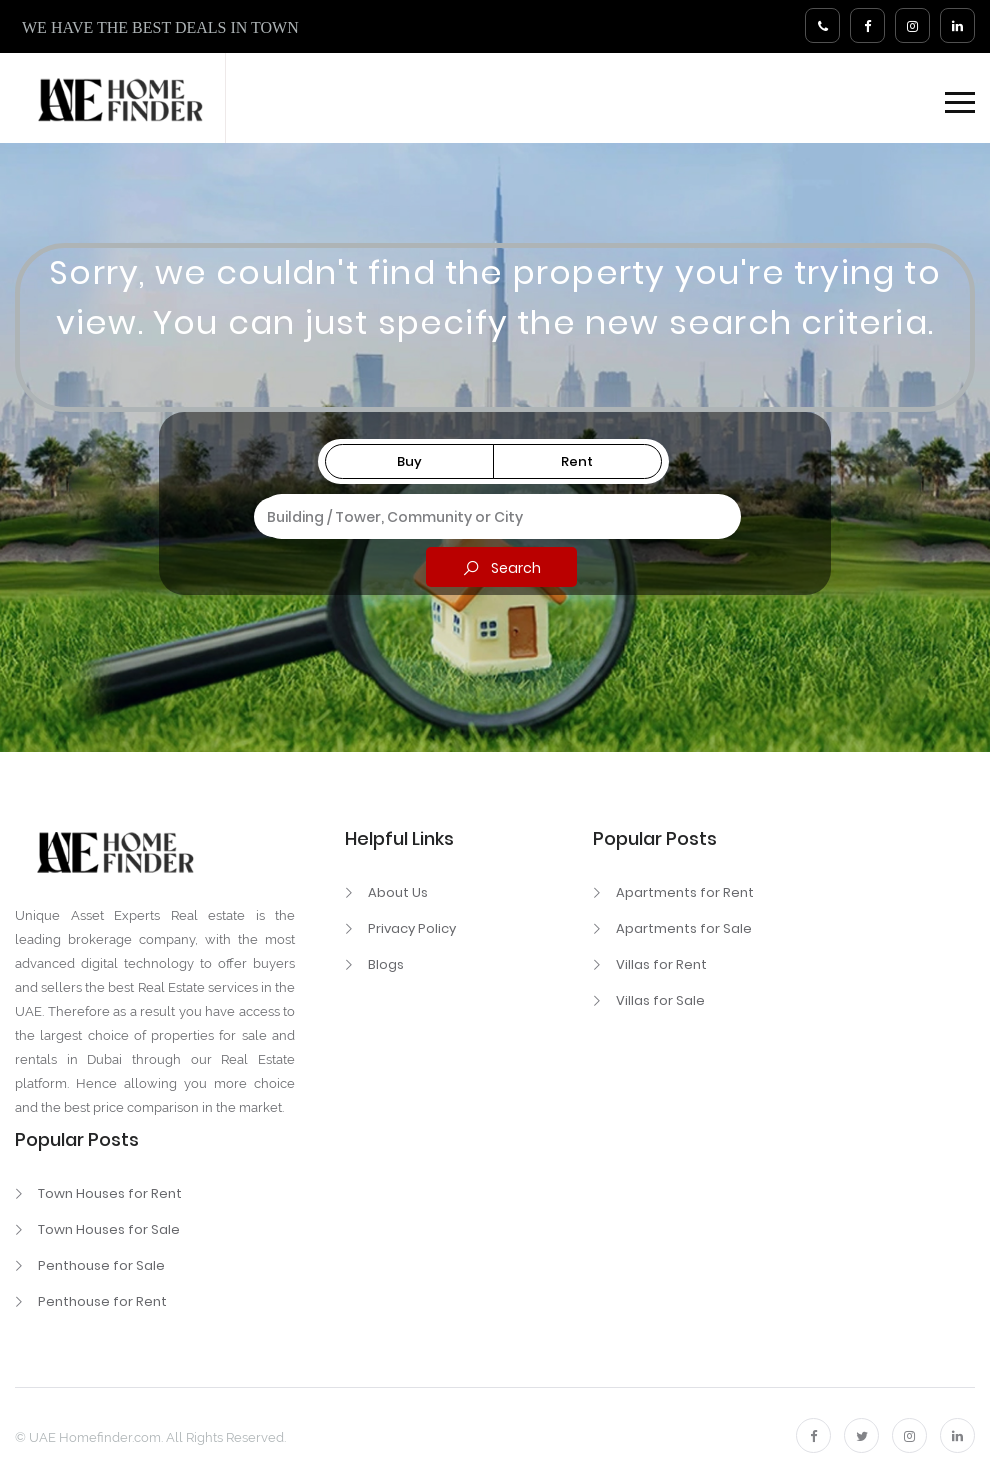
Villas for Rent (661, 964)
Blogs (386, 964)
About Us (398, 892)
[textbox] (494, 514)
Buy (409, 461)
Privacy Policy (412, 928)
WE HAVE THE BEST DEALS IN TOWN (160, 27)
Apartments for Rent (685, 892)
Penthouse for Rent (102, 1301)
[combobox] (494, 517)
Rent (577, 461)
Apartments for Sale (684, 928)
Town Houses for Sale (109, 1229)
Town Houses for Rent (110, 1193)
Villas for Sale (660, 1000)
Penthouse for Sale (101, 1265)
